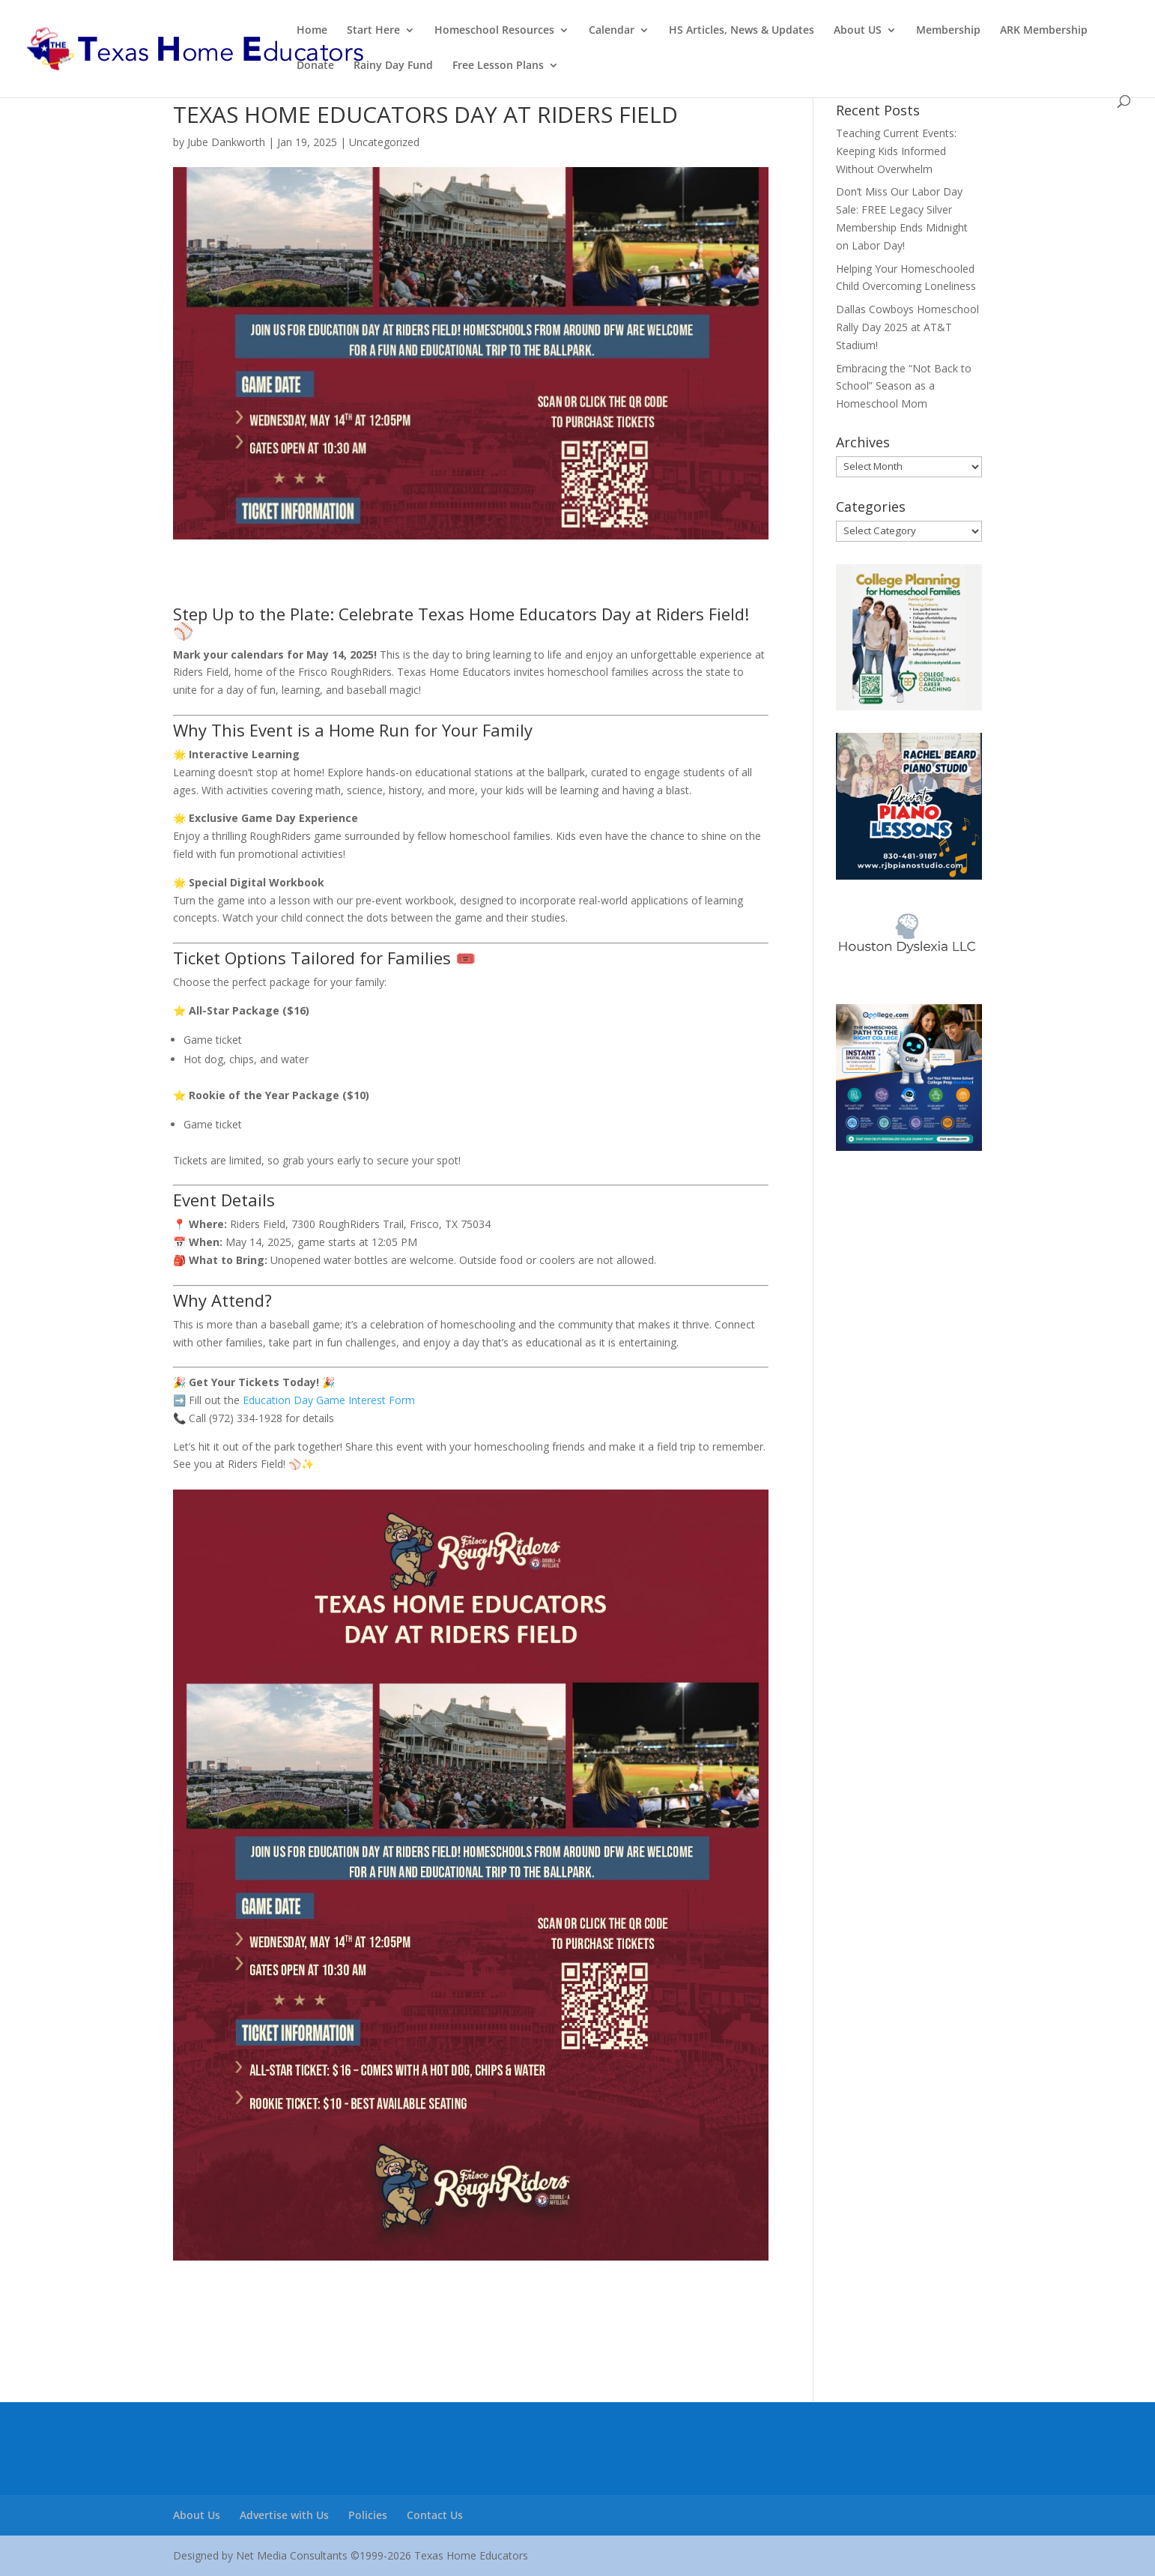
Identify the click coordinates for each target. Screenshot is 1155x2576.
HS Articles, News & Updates (741, 31)
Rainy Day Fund (393, 66)
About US (858, 31)
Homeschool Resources (494, 31)
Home (312, 31)
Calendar (611, 31)
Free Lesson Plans (498, 66)
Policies (367, 2515)
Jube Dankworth (226, 142)
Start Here (373, 31)
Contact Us (435, 2515)
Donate (315, 66)
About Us (196, 2515)
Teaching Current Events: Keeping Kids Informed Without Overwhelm (896, 151)
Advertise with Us (284, 2515)
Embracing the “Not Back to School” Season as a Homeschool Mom (903, 386)
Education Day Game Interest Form (329, 1400)
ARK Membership (1044, 31)
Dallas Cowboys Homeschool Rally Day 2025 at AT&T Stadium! (907, 327)
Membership (948, 31)
